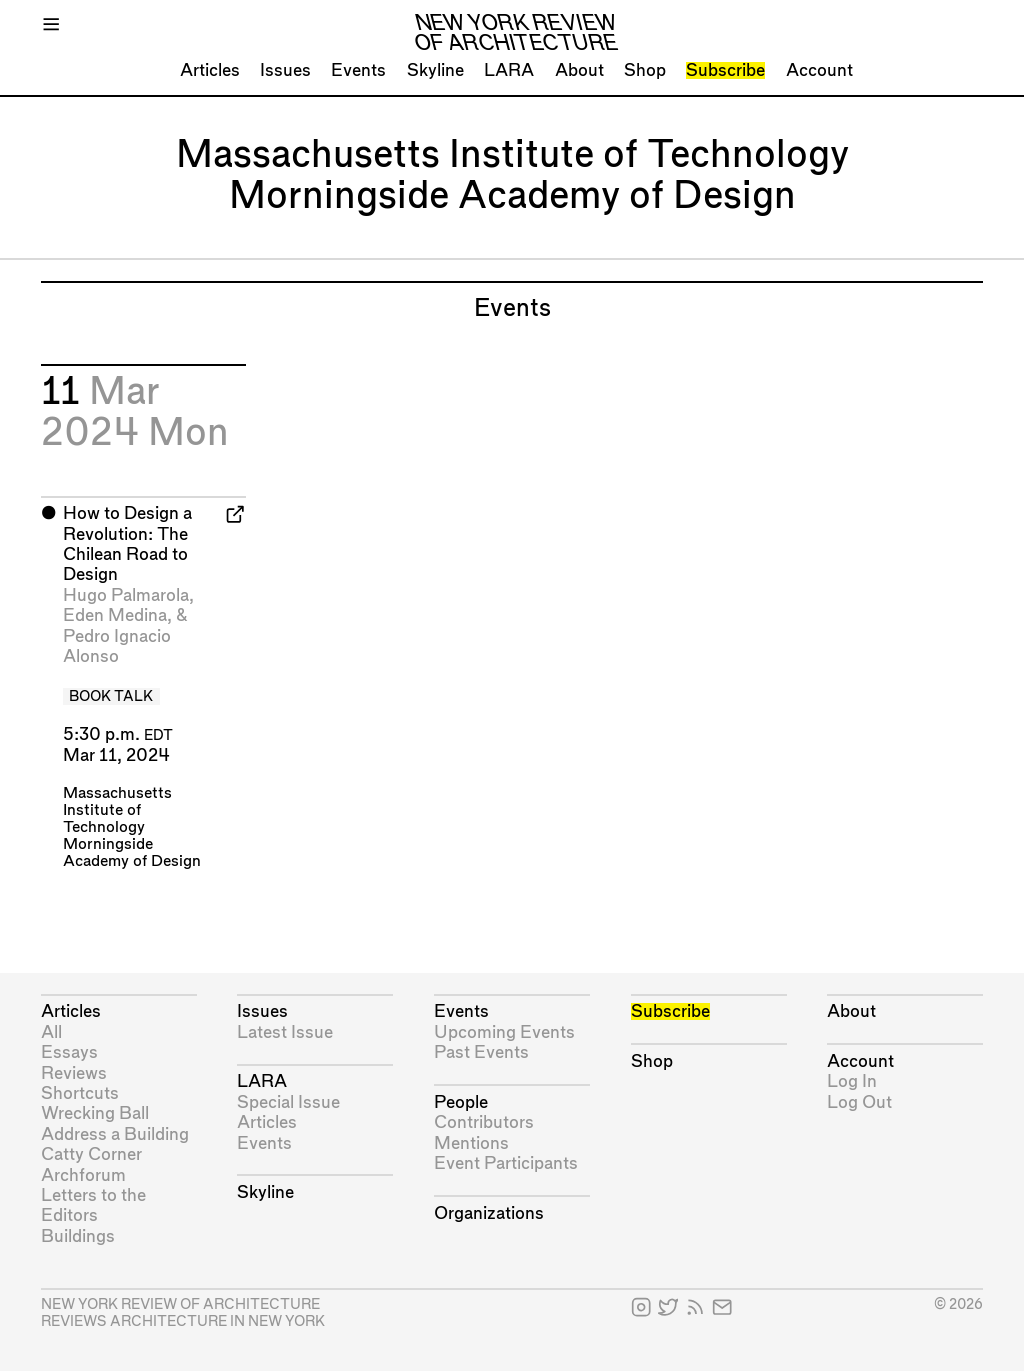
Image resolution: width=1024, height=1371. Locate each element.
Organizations (489, 1213)
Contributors (484, 1122)
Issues (285, 70)
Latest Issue (285, 1032)
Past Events (481, 1052)
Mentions (471, 1143)
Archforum (83, 1175)
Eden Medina (115, 615)
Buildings (78, 1236)
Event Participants (506, 1163)
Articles (210, 70)
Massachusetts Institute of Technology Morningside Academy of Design (132, 827)
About (579, 70)
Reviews (74, 1073)
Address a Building (115, 1134)
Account (819, 70)
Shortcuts (80, 1093)
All (51, 1032)
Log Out (859, 1102)
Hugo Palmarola (126, 595)
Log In (852, 1081)
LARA (509, 70)
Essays (69, 1052)
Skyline (435, 70)
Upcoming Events (504, 1032)
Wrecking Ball (95, 1113)
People (461, 1102)
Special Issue (288, 1102)
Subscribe (725, 70)
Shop (645, 70)
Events (358, 70)
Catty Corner (91, 1154)
